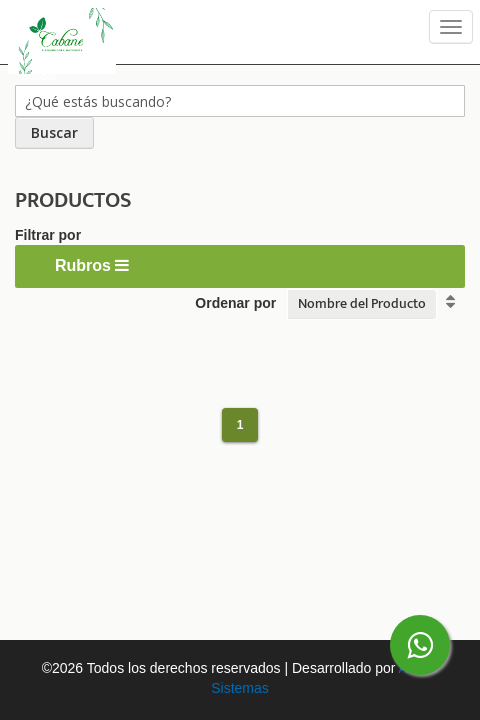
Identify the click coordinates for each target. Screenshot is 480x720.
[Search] (54, 133)
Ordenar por (235, 303)
